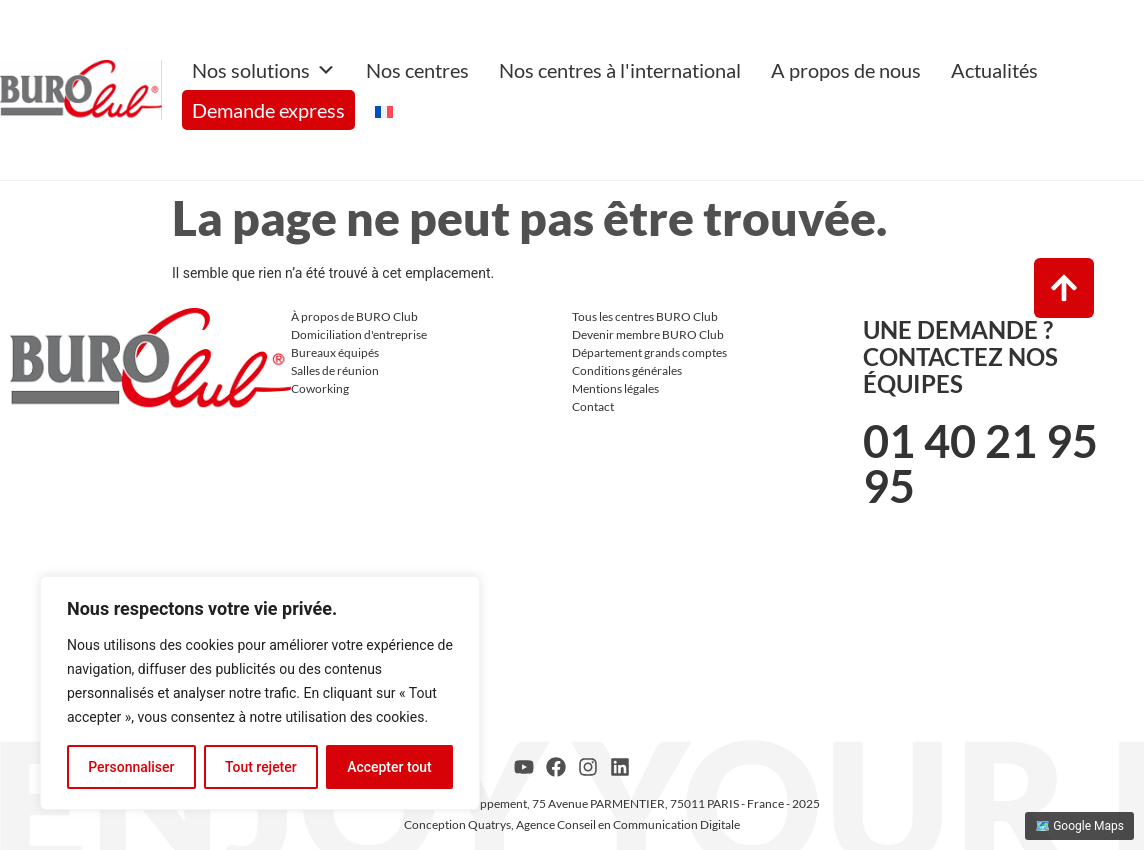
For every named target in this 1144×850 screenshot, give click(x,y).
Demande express (268, 110)
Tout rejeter (261, 767)
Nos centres (417, 70)
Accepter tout (389, 767)
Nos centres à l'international (620, 70)
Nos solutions (264, 70)
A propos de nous (846, 70)
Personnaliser (131, 767)
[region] (260, 693)
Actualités (994, 70)
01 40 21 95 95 (980, 463)
